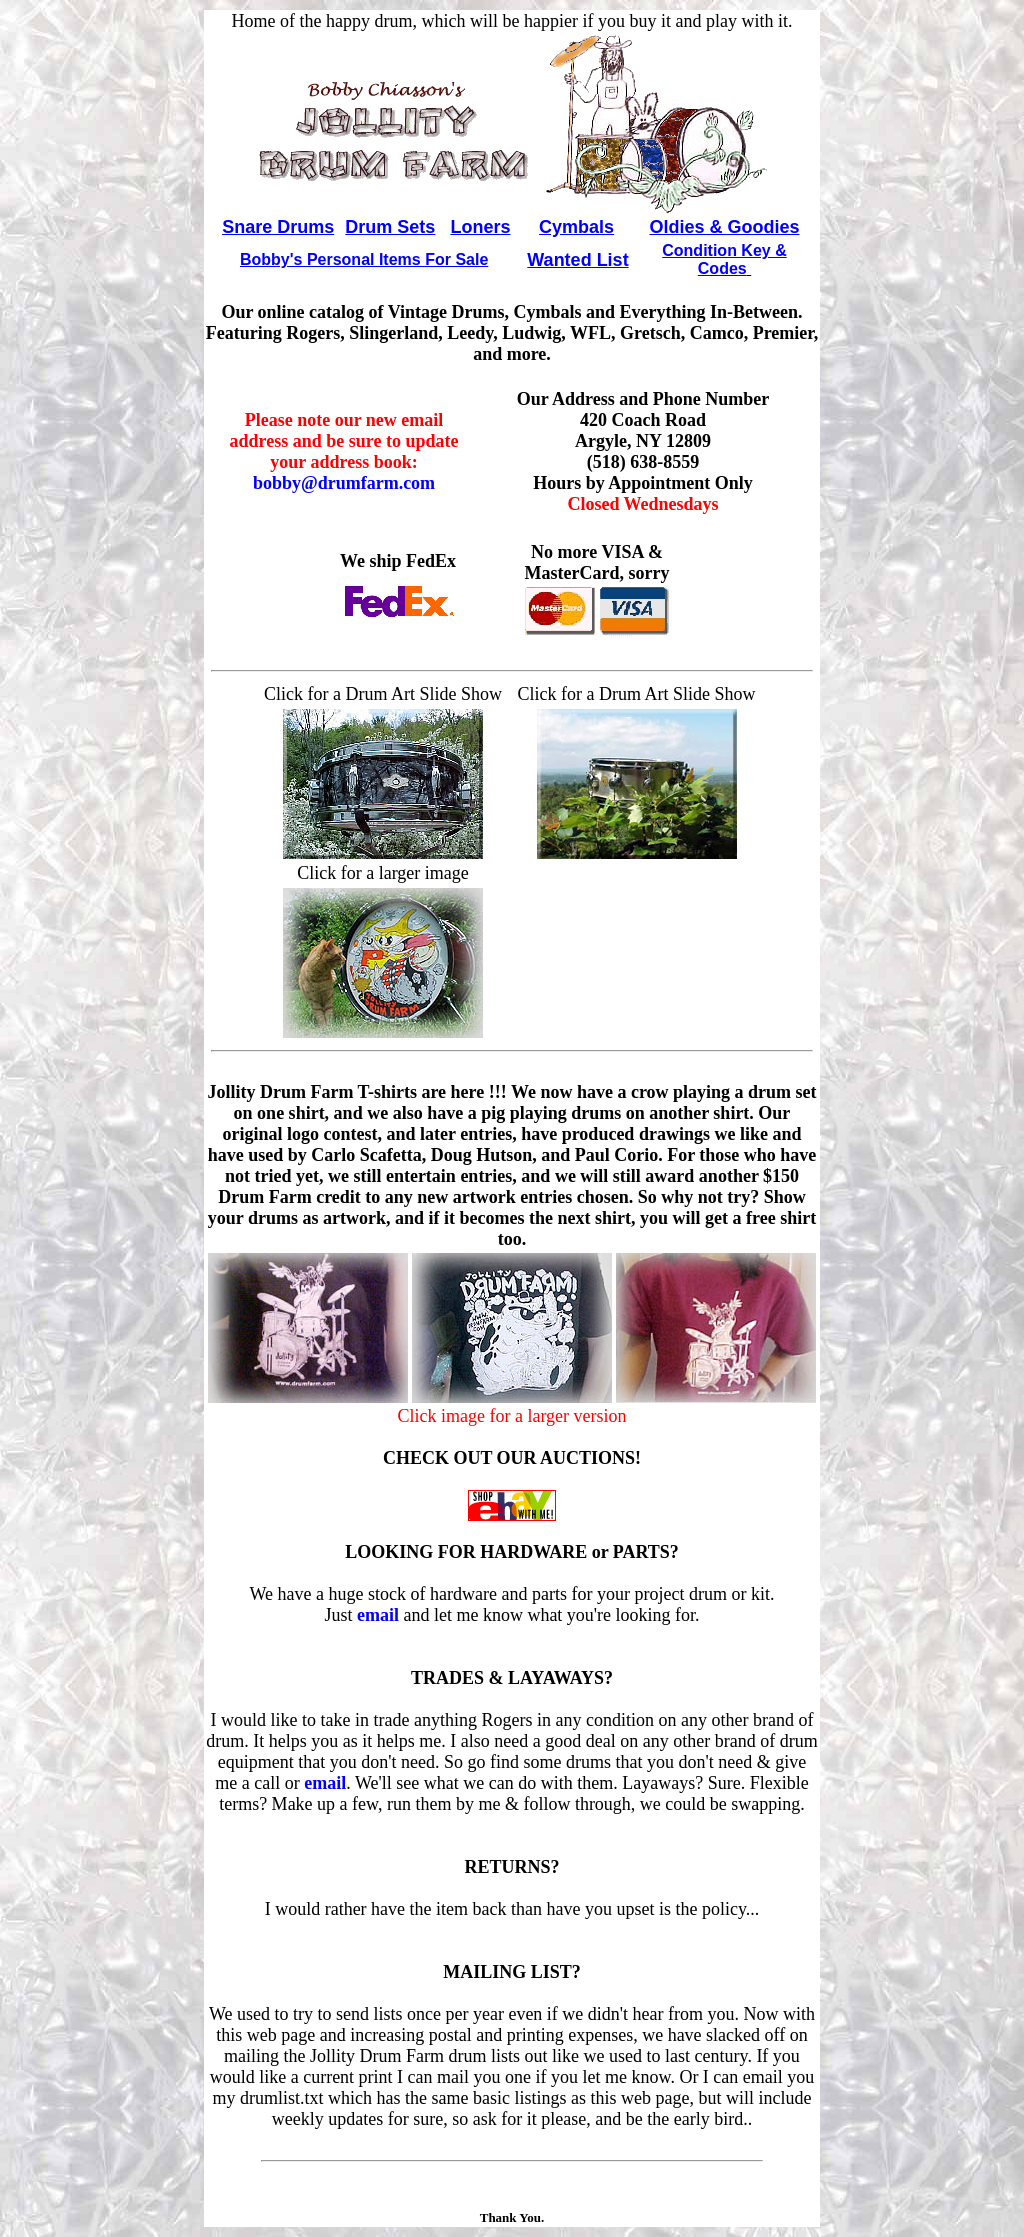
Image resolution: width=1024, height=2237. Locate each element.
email (378, 1615)
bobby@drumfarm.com (344, 483)
